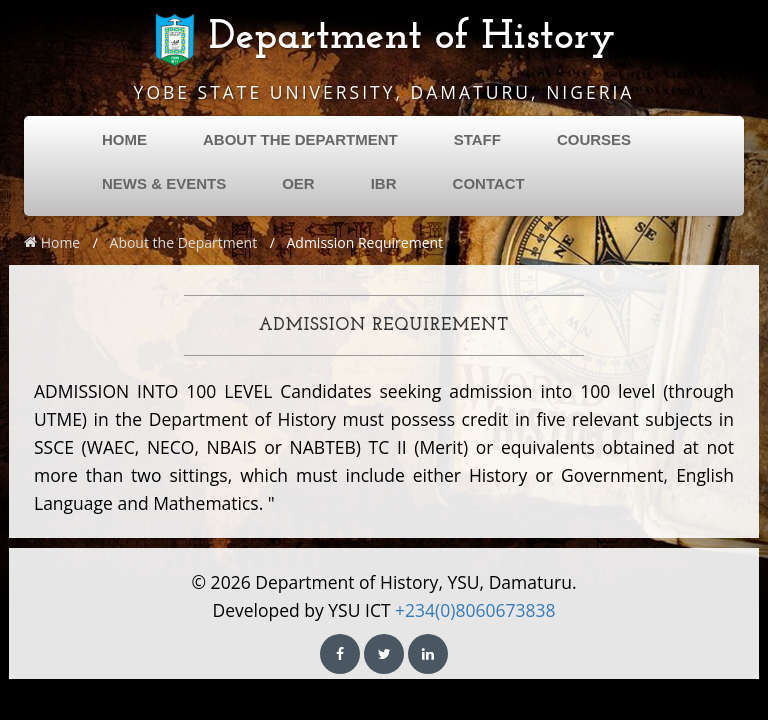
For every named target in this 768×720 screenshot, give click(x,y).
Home (52, 242)
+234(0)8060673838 (475, 610)
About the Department (184, 242)
